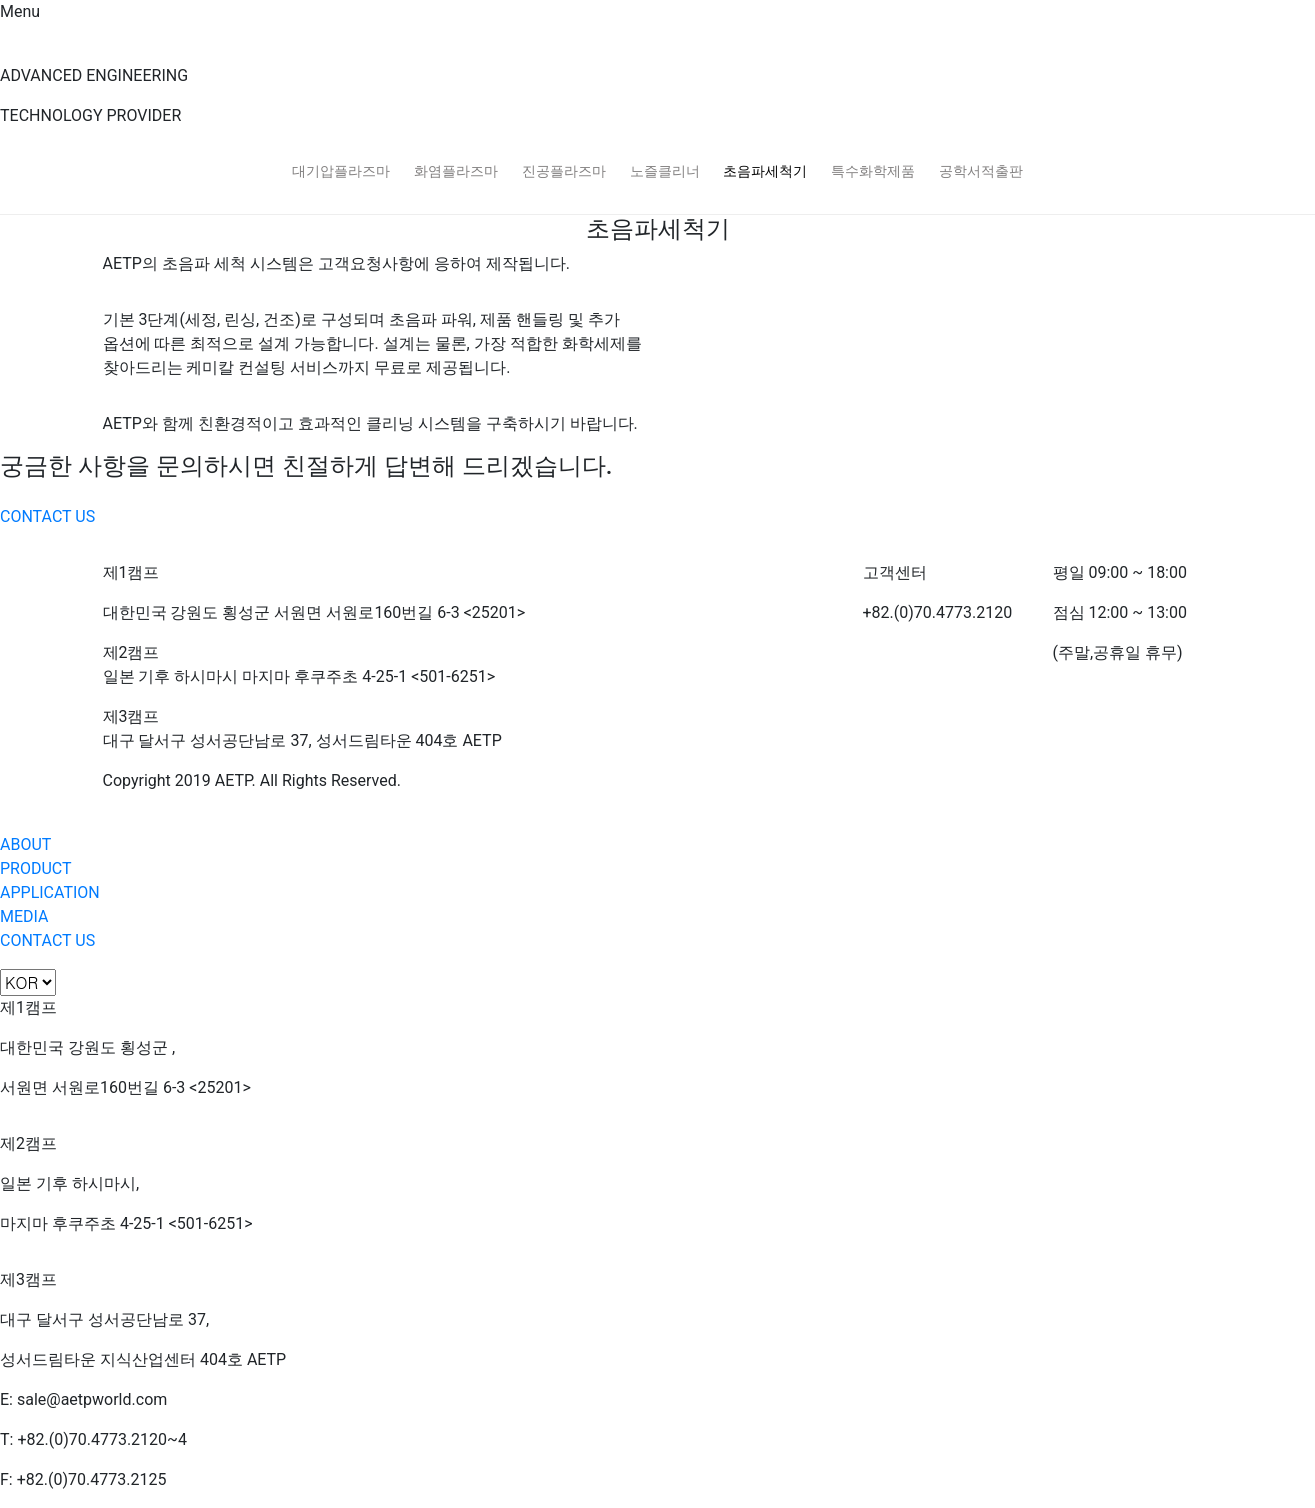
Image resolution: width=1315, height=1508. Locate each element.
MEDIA (24, 916)
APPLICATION (50, 892)
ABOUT (25, 844)
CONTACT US (47, 516)
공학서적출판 (981, 171)
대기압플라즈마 (341, 171)
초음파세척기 (765, 171)
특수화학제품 (873, 171)
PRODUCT (36, 868)
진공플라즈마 (564, 171)
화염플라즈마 (456, 171)
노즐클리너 (665, 171)
